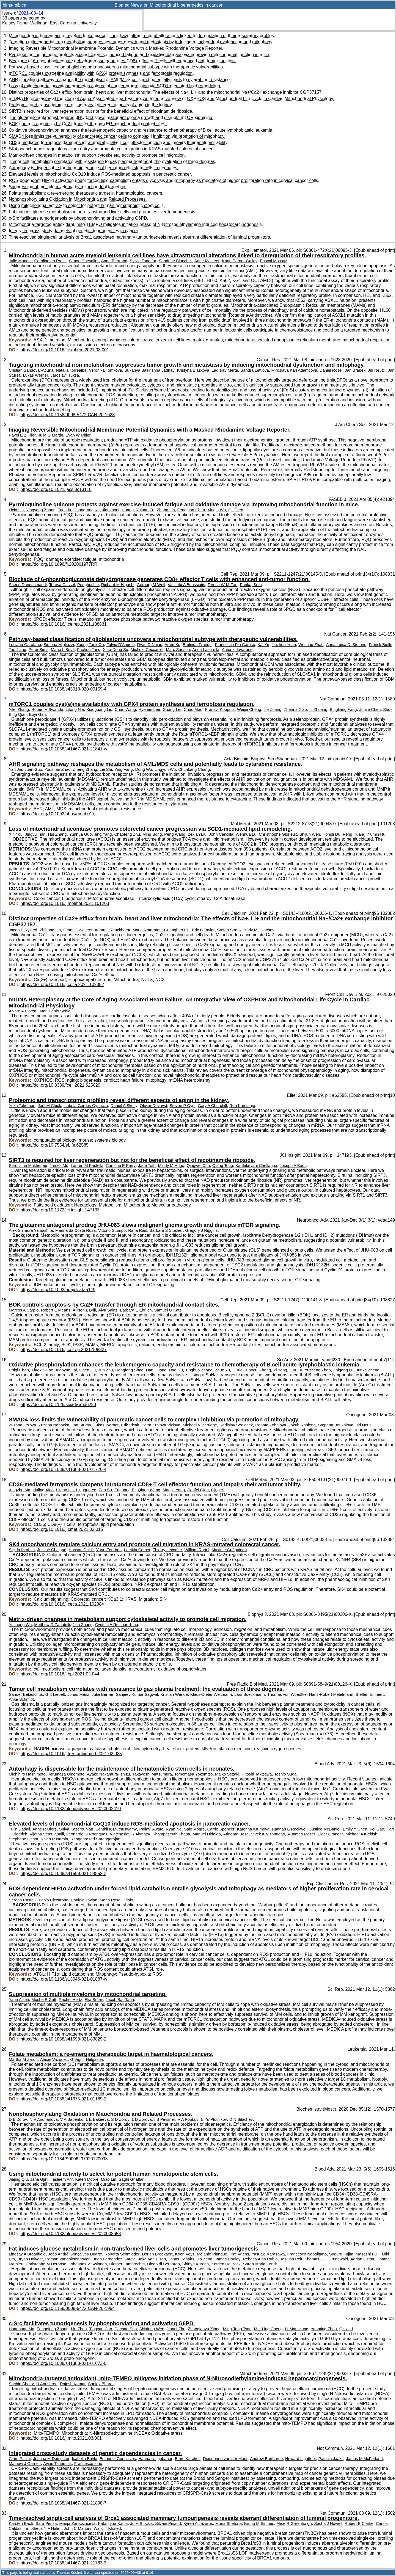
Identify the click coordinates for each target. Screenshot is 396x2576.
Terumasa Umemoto (66, 1774)
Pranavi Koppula (220, 709)
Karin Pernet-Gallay (239, 261)
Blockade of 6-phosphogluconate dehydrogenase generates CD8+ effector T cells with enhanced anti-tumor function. (122, 61)
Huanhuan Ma (21, 2329)
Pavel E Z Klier (22, 435)
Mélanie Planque (212, 2254)
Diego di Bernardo (163, 2264)
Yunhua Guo (80, 834)
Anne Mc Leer (207, 261)
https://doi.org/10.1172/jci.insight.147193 (60, 1210)
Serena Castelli (22, 1900)
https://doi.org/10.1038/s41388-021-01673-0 (63, 2363)
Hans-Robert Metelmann (331, 1694)
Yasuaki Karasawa (268, 2254)
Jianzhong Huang (118, 510)
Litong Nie (75, 709)
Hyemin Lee (149, 709)
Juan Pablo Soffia (54, 1011)
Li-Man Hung (296, 2329)
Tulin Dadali (19, 1829)
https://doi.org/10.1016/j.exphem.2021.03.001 (65, 349)
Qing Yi (217, 1490)
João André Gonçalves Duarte (75, 2254)
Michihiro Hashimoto (27, 1774)
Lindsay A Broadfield (27, 2254)
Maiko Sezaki (227, 1774)
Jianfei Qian (198, 1490)
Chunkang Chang (194, 769)
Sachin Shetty (21, 2384)
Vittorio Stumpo (112, 1230)
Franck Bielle (380, 644)
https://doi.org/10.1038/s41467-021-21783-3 (63, 2563)
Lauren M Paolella (87, 1165)
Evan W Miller (77, 435)
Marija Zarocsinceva (77, 2523)
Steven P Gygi (182, 1105)
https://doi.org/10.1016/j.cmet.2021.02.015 (62, 1529)
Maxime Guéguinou (229, 1550)
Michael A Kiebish (362, 1834)
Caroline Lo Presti (50, 261)
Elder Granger (330, 1834)
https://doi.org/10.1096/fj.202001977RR (59, 564)
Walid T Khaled (107, 2528)
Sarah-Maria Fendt (260, 2264)
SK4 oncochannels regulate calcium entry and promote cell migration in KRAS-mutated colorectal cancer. (111, 149)
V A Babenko (71, 2119)
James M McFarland (364, 2458)
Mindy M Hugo (171, 1165)
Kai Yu (263, 644)
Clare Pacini (20, 2458)
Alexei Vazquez (54, 2059)
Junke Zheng (367, 1370)
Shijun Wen (309, 834)
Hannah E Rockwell (289, 1829)
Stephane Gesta (23, 1839)
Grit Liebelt (55, 1694)
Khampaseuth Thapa (171, 1834)
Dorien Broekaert (157, 2254)
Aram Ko (172, 644)
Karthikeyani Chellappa (256, 1165)
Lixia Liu (16, 510)
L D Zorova (142, 2119)
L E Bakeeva (97, 2119)
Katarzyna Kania (113, 2523)
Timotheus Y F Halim (43, 2528)
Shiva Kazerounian (76, 1829)
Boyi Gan (37, 714)
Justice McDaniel (325, 1829)
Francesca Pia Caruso (235, 644)
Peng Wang (174, 834)
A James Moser (301, 1834)
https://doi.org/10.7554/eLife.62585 (55, 1145)
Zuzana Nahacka (53, 1425)
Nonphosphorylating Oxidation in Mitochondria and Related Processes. (78, 199)
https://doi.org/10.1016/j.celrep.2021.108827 (64, 1349)
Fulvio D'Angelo (120, 644)
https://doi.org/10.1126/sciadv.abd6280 (58, 1404)
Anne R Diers (44, 1829)
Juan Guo (33, 769)
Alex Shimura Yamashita (31, 1230)
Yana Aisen (19, 1999)
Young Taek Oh (90, 644)
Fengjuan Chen (191, 510)
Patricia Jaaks (330, 2458)
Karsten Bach (21, 2523)
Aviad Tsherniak (57, 2463)
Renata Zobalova (270, 1425)
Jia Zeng (204, 2259)
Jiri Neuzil (377, 370)
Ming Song (152, 834)
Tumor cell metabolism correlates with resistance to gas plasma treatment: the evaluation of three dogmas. (112, 161)
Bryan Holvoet (30, 2259)
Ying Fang (123, 769)
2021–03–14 (31, 13)
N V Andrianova (43, 2119)
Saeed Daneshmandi (28, 584)
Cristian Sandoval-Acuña (31, 370)
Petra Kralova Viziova (161, 1425)
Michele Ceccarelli (147, 649)
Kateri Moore (86, 2179)
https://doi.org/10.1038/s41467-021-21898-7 (63, 2503)
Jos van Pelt (291, 2259)
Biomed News (128, 5)
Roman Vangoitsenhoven (68, 2259)
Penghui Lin (88, 584)
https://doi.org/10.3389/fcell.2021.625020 (60, 1085)
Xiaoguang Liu (99, 709)
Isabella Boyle (84, 2458)
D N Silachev (241, 2119)
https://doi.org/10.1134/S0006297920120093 (64, 2159)
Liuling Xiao (43, 1490)
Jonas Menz (78, 1694)
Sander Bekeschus (26, 1694)
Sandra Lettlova (254, 370)
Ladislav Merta (225, 370)
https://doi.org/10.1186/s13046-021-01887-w (64, 1979)
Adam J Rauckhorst (112, 930)
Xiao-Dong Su (115, 649)
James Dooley (227, 2259)
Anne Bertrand (114, 261)
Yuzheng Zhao (318, 1370)
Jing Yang (103, 834)
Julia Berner (102, 1694)
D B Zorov (18, 2119)
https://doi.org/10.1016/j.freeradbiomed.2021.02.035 (71, 1753)
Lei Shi (106, 769)
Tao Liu (64, 510)
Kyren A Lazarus (198, 2523)
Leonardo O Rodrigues (86, 1834)
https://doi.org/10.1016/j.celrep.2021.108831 (64, 624)
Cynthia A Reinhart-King (116, 1624)
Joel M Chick (49, 1105)
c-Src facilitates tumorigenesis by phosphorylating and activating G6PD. (78, 218)
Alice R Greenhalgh (294, 2523)
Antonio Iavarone (237, 649)
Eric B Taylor (203, 930)
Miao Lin (108, 2179)
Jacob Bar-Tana (120, 1999)
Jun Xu (296, 1370)
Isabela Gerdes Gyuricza (86, 1105)
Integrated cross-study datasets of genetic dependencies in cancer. (74, 230)
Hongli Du (331, 834)
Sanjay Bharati (101, 2384)
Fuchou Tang (88, 649)
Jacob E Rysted (23, 930)
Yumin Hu (376, 834)
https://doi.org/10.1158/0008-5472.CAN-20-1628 (68, 414)
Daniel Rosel (331, 370)
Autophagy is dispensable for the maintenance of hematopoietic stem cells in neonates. (93, 167)
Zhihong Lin (50, 930)
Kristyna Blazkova (193, 370)
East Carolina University (73, 23)
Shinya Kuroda (195, 2264)
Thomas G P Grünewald (326, 2259)
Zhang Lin (166, 510)
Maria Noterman (147, 930)
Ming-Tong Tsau (237, 2329)
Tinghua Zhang (199, 1370)
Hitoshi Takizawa (257, 1774)
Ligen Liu (87, 1370)
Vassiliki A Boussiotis (186, 584)
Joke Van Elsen (152, 2259)
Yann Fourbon (109, 1550)
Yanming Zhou (324, 2329)
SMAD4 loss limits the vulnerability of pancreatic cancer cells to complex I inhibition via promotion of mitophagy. (117, 136)
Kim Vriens (239, 2254)
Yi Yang (280, 1370)
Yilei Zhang (19, 709)
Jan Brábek (355, 370)
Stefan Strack (229, 930)
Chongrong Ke (86, 510)
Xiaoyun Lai (66, 1370)
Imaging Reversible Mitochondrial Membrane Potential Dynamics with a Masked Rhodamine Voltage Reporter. (116, 48)
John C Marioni (77, 2528)
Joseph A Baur (293, 1165)
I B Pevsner (164, 2119)
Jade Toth (147, 1165)
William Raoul (197, 1550)
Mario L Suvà (63, 649)
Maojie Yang (174, 1490)
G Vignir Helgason (86, 2059)
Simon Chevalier (84, 261)
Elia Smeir (94, 1999)
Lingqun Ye (86, 1490)
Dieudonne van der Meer (225, 2458)
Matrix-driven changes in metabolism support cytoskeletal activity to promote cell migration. (97, 155)
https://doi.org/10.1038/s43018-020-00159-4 (63, 689)
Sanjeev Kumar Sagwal (137, 1694)
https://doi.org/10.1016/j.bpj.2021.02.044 (60, 1674)
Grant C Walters (77, 930)
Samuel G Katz (167, 1310)
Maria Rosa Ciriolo (116, 1900)
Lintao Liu (65, 1490)
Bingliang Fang (343, 709)
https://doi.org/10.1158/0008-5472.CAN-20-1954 (68, 2308)
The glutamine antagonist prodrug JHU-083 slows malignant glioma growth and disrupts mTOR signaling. (111, 117)
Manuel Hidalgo (207, 1834)
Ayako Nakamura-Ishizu (108, 1774)
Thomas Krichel (69, 2573)
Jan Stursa (81, 1425)
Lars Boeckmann (249, 1694)
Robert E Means (55, 1310)
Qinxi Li (346, 2329)
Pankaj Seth (251, 584)
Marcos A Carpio (23, 1310)
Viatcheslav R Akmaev (130, 1834)
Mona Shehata (228, 2523)
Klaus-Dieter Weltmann (211, 1694)
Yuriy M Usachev (259, 930)
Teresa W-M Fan (223, 584)
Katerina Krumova (253, 1829)
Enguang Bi (124, 1490)
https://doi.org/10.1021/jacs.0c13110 (56, 489)
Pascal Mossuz (273, 261)
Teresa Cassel (62, 584)
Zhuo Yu (222, 1370)
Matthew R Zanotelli (52, 1624)
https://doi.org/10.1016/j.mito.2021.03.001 (61, 2438)
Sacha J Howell (328, 2523)
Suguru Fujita (341, 2254)
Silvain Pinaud (168, 2523)
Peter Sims (38, 649)
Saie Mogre (194, 1829)
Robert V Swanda (47, 709)
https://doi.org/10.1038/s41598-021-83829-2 (63, 2039)
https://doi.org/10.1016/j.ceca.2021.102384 (62, 1604)
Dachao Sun (125, 2329)
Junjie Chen (370, 709)
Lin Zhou (79, 2329)
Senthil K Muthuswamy (116, 1829)
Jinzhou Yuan (284, 644)
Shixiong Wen (151, 2329)
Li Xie (237, 1370)
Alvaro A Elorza (22, 1011)
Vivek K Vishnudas (268, 1834)
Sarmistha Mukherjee (28, 1165)
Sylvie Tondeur (143, 261)
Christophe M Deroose (46, 2264)
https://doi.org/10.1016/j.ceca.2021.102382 (62, 984)
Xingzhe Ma (19, 1490)
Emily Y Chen (355, 1829)
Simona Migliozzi (58, 644)
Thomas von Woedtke (287, 1694)
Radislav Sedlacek (236, 1425)
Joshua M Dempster (51, 2458)
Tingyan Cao (100, 2329)
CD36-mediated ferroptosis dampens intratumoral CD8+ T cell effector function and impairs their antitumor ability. (119, 142)
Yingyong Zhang (41, 510)
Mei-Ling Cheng (268, 2329)
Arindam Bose (236, 1834)
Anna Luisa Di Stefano (346, 644)
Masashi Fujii (367, 2254)
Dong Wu (143, 769)
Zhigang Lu (343, 1370)
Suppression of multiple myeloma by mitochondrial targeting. (68, 186)
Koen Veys (185, 2254)
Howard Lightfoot (300, 2458)
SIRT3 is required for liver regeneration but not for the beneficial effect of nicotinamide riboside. (101, 111)
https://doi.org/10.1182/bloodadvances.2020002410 (71, 1808)
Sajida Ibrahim (22, 1550)
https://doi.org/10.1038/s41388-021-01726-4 (63, 1469)
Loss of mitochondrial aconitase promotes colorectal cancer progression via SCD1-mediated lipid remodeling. (115, 86)
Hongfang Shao (129, 1370)
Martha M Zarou (23, 2059)
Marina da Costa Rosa (75, 1230)
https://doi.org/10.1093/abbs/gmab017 (58, 813)
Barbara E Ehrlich (136, 1310)
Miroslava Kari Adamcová (294, 370)
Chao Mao (193, 709)
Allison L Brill (84, 1310)
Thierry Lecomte (167, 1550)
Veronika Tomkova (105, 370)
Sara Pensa (46, 2523)
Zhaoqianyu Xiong (204, 2329)
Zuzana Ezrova (22, 1425)
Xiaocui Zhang (258, 1370)
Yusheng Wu (20, 1624)
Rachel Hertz (70, 1999)
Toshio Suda (285, 1774)
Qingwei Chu (198, 1165)
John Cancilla (221, 834)
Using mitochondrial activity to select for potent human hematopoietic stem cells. (87, 205)
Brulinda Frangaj (198, 644)
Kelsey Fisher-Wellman (24, 23)
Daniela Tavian (84, 1900)
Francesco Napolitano (306, 2254)
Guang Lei (172, 709)
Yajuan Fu (145, 510)
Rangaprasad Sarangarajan (95, 1839)
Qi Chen (235, 510)
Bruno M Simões (259, 2523)
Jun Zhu (105, 1370)
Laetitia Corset (137, 1550)
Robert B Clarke (359, 2523)
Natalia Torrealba (71, 370)
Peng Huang (354, 834)
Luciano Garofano (25, 644)
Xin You (16, 834)
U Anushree (46, 2384)
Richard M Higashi (117, 584)
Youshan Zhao (58, 769)
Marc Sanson (178, 649)
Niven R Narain (54, 1839)
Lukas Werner (35, 375)
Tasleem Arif (62, 2179)
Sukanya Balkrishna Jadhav (150, 370)
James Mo (59, 1165)
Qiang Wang (149, 1490)
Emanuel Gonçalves (118, 2458)
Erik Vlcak (130, 1425)
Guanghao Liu (177, 930)
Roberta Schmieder (122, 2254)
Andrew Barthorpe (266, 2458)
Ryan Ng (174, 1829)
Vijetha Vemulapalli (47, 1834)
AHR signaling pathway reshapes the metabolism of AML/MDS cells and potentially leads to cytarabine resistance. (120, 79)
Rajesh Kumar (73, 2384)
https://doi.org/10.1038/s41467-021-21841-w (64, 749)
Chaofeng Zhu (127, 834)
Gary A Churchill (212, 1105)
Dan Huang (156, 1370)
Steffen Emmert (370, 1694)
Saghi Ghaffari (131, 2179)
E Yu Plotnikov (214, 2119)
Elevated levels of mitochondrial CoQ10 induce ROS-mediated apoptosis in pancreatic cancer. (100, 174)
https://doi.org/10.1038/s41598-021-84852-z (63, 1873)
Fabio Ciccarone (53, 1900)
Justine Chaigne (51, 1550)
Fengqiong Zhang (53, 2329)
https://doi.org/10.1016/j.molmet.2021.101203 (65, 903)
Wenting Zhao (311, 644)
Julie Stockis (141, 2523)
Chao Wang (125, 709)
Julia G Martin (50, 435)
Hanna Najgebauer (155, 2458)
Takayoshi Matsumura (152, 1774)
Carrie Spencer (220, 1829)
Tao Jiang (17, 649)
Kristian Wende (174, 1694)
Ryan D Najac (149, 644)
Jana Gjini (39, 2179)
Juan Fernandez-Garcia (114, 2259)
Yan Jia (15, 769)
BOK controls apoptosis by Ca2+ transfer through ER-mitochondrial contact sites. (88, 124)
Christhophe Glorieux (278, 834)
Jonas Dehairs (181, 2259)
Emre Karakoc (187, 2458)
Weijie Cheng (249, 709)
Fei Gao (377, 1829)
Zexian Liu (197, 834)
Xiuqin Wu (216, 510)
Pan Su (105, 1490)
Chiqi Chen (19, 1370)
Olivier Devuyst (153, 1105)
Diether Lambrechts (127, 2264)
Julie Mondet (20, 261)
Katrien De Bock (226, 2264)
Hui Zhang (57, 834)
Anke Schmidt (21, 1699)
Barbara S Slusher (166, 1230)
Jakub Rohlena (301, 1425)
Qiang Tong (222, 1165)
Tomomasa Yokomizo (193, 1774)
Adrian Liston (362, 2259)
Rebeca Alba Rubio (260, 2259)
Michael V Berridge (200, 1425)
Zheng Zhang (85, 769)
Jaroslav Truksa (65, 375)
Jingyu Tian (35, 834)
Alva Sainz (107, 1310)
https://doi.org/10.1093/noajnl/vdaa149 (58, 1289)
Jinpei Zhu (176, 2329)
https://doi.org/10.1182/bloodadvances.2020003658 (71, 2233)
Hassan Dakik (81, 1550)
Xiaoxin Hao (42, 1370)
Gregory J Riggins (201, 1230)
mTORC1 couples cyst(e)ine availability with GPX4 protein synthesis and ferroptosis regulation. (101, 73)
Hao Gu (176, 1370)
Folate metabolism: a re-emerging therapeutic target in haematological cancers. (86, 193)
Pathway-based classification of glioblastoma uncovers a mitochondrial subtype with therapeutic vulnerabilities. (116, 67)
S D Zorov (120, 2119)
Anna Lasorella (205, 649)
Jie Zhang (272, 709)
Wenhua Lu (246, 834)
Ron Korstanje (242, 1105)
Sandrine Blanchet (175, 261)
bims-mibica (14, 5)
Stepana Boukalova (335, 1425)
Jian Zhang (83, 1624)
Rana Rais (137, 1230)
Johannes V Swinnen (88, 2264)
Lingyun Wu (165, 769)
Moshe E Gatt (43, 1999)
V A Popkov (188, 2119)
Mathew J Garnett (25, 2463)
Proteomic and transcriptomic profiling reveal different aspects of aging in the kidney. (91, 105)
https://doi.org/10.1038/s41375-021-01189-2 (63, 2099)
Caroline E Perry (121, 1165)
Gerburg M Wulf (151, 584)
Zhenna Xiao (295, 709)
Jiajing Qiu (18, 2179)
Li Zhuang (318, 709)
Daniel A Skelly (124, 1105)
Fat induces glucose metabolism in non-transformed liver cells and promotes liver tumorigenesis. (102, 211)
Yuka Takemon (22, 1105)
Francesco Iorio (88, 2463)
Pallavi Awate (151, 1829)
